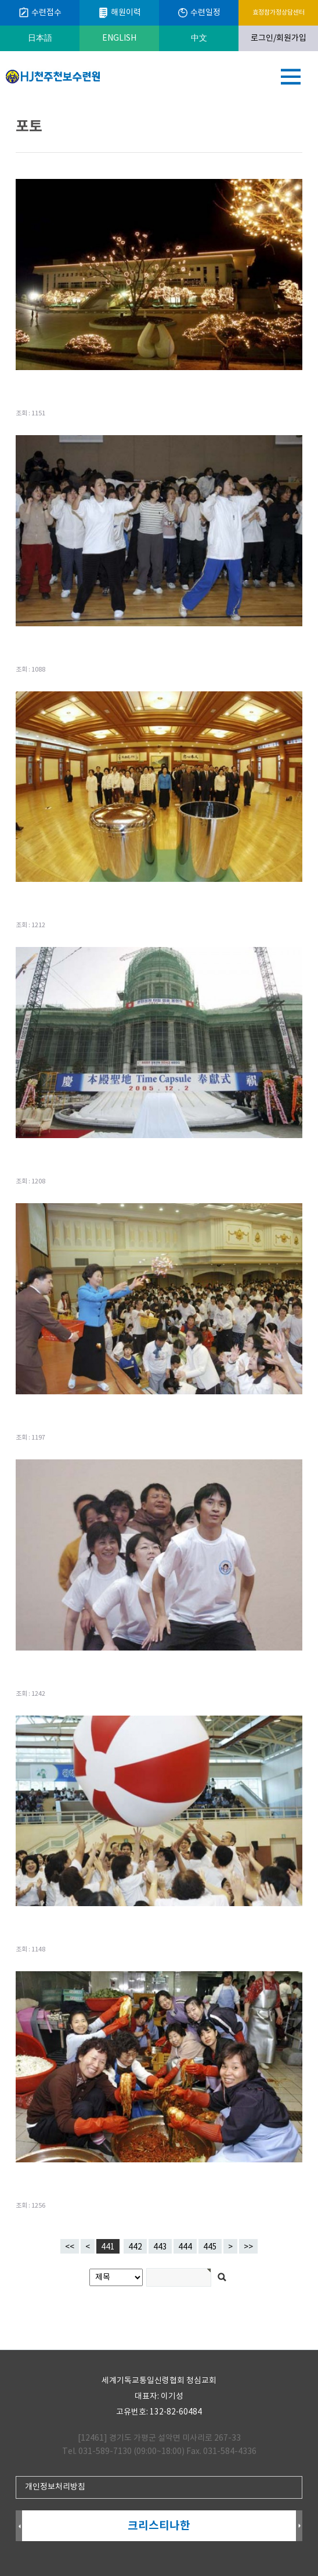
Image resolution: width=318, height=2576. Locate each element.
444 (183, 2245)
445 (207, 2245)
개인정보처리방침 (55, 2487)
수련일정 (199, 13)
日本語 (40, 38)
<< (69, 2247)
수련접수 (40, 13)
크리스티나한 (159, 2525)
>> (248, 2247)
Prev (19, 2526)
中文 (199, 38)
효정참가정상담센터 (278, 12)
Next (299, 2526)
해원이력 (119, 13)
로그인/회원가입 (278, 38)
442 (133, 2245)
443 (158, 2245)
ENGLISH (119, 38)
